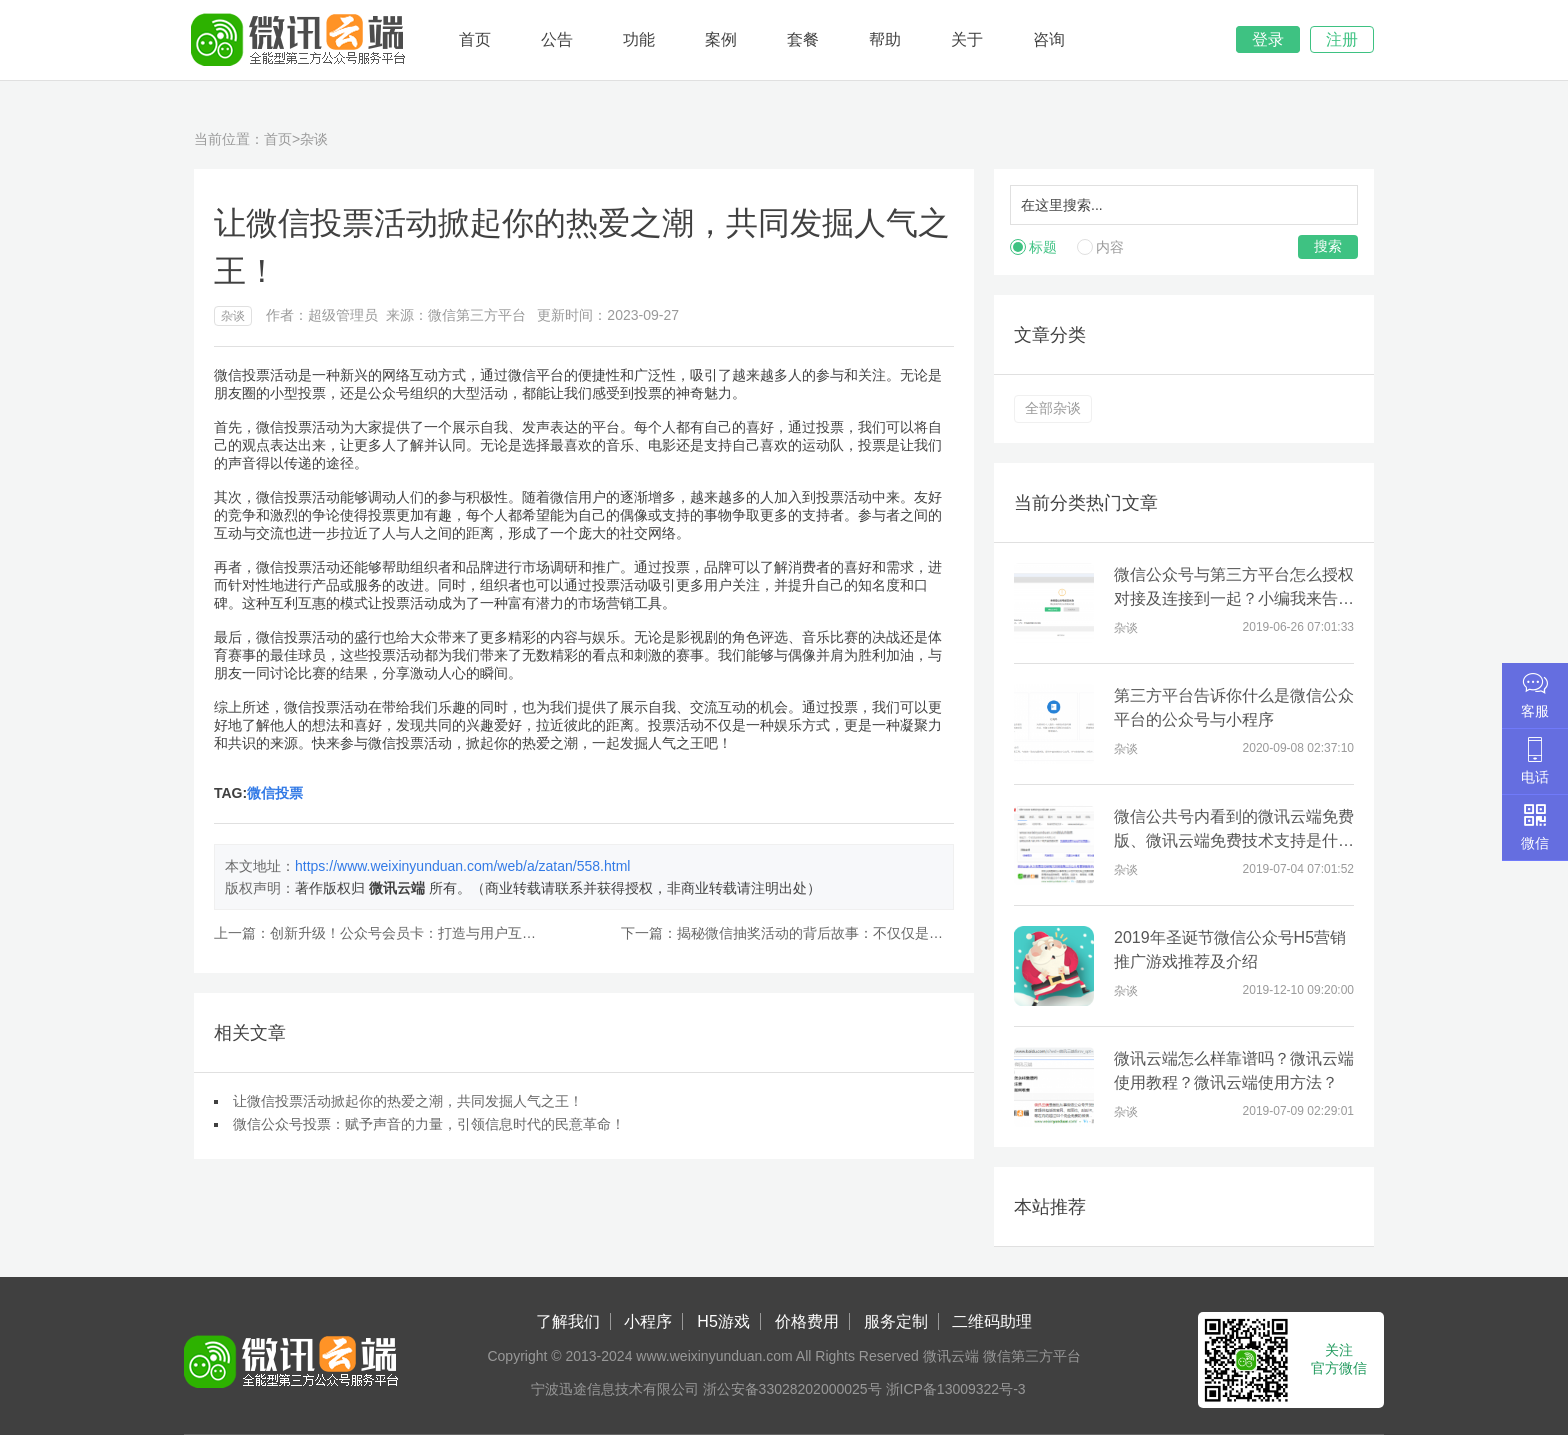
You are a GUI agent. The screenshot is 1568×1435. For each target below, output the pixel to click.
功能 (639, 39)
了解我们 (568, 1321)
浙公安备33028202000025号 (792, 1389)
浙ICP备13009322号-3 (956, 1389)
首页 (475, 39)
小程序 (648, 1321)
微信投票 (275, 793)
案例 (721, 39)
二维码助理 (992, 1321)
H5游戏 (723, 1321)
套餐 (803, 39)
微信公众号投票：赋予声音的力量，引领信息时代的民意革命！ (429, 1124)
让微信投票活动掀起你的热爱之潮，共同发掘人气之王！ (408, 1101)
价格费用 (807, 1321)
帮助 (885, 39)
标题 (1043, 247)
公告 (557, 39)
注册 (1342, 39)
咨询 (1049, 39)
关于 (967, 39)
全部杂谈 (1053, 408)
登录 (1268, 39)
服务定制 (896, 1321)
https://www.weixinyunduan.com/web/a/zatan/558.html (462, 866)
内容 (1110, 247)
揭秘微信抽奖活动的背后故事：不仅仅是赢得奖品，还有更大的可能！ (894, 933)
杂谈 (314, 139)
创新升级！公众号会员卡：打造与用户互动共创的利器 (438, 933)
